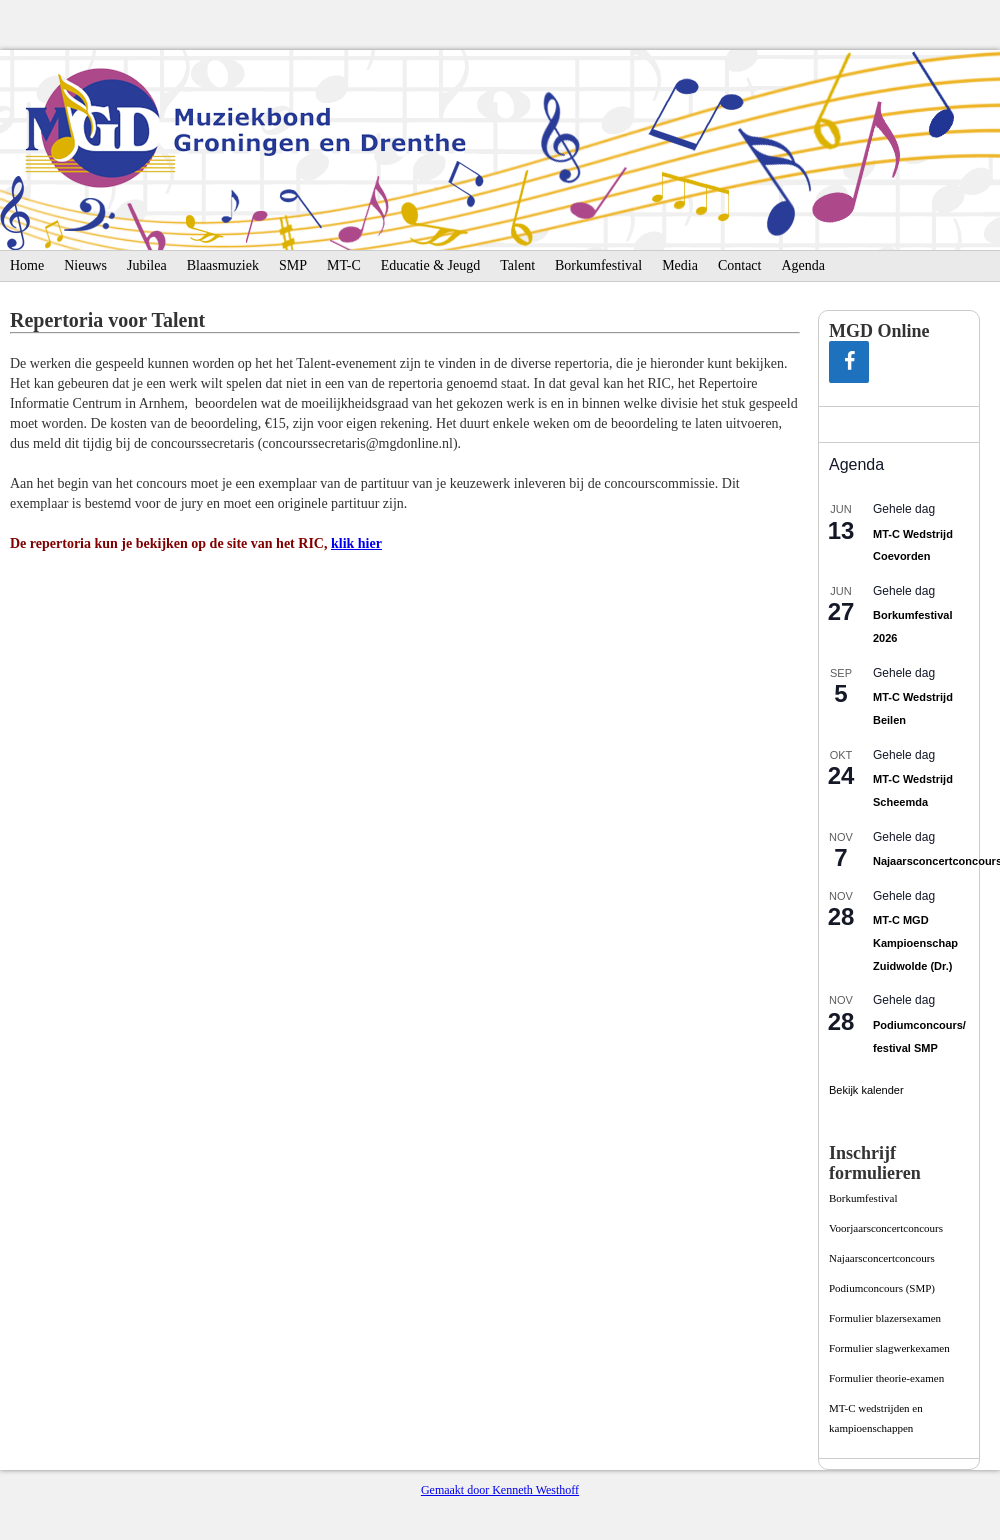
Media (680, 265)
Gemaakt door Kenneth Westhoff (500, 1490)
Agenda (803, 265)
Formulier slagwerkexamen (889, 1348)
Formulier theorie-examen (886, 1378)
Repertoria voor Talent (107, 320)
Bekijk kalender (866, 1090)
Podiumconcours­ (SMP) (882, 1288)
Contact (740, 265)
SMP (293, 265)
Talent (517, 265)
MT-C (344, 265)
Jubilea (147, 265)
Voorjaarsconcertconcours (886, 1228)
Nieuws (85, 265)
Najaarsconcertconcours (882, 1258)
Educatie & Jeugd (431, 265)
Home (27, 265)
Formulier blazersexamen (885, 1318)
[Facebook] (849, 362)
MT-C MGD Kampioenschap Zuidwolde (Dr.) (915, 942)
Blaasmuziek (223, 265)
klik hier (356, 543)
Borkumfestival (598, 265)
